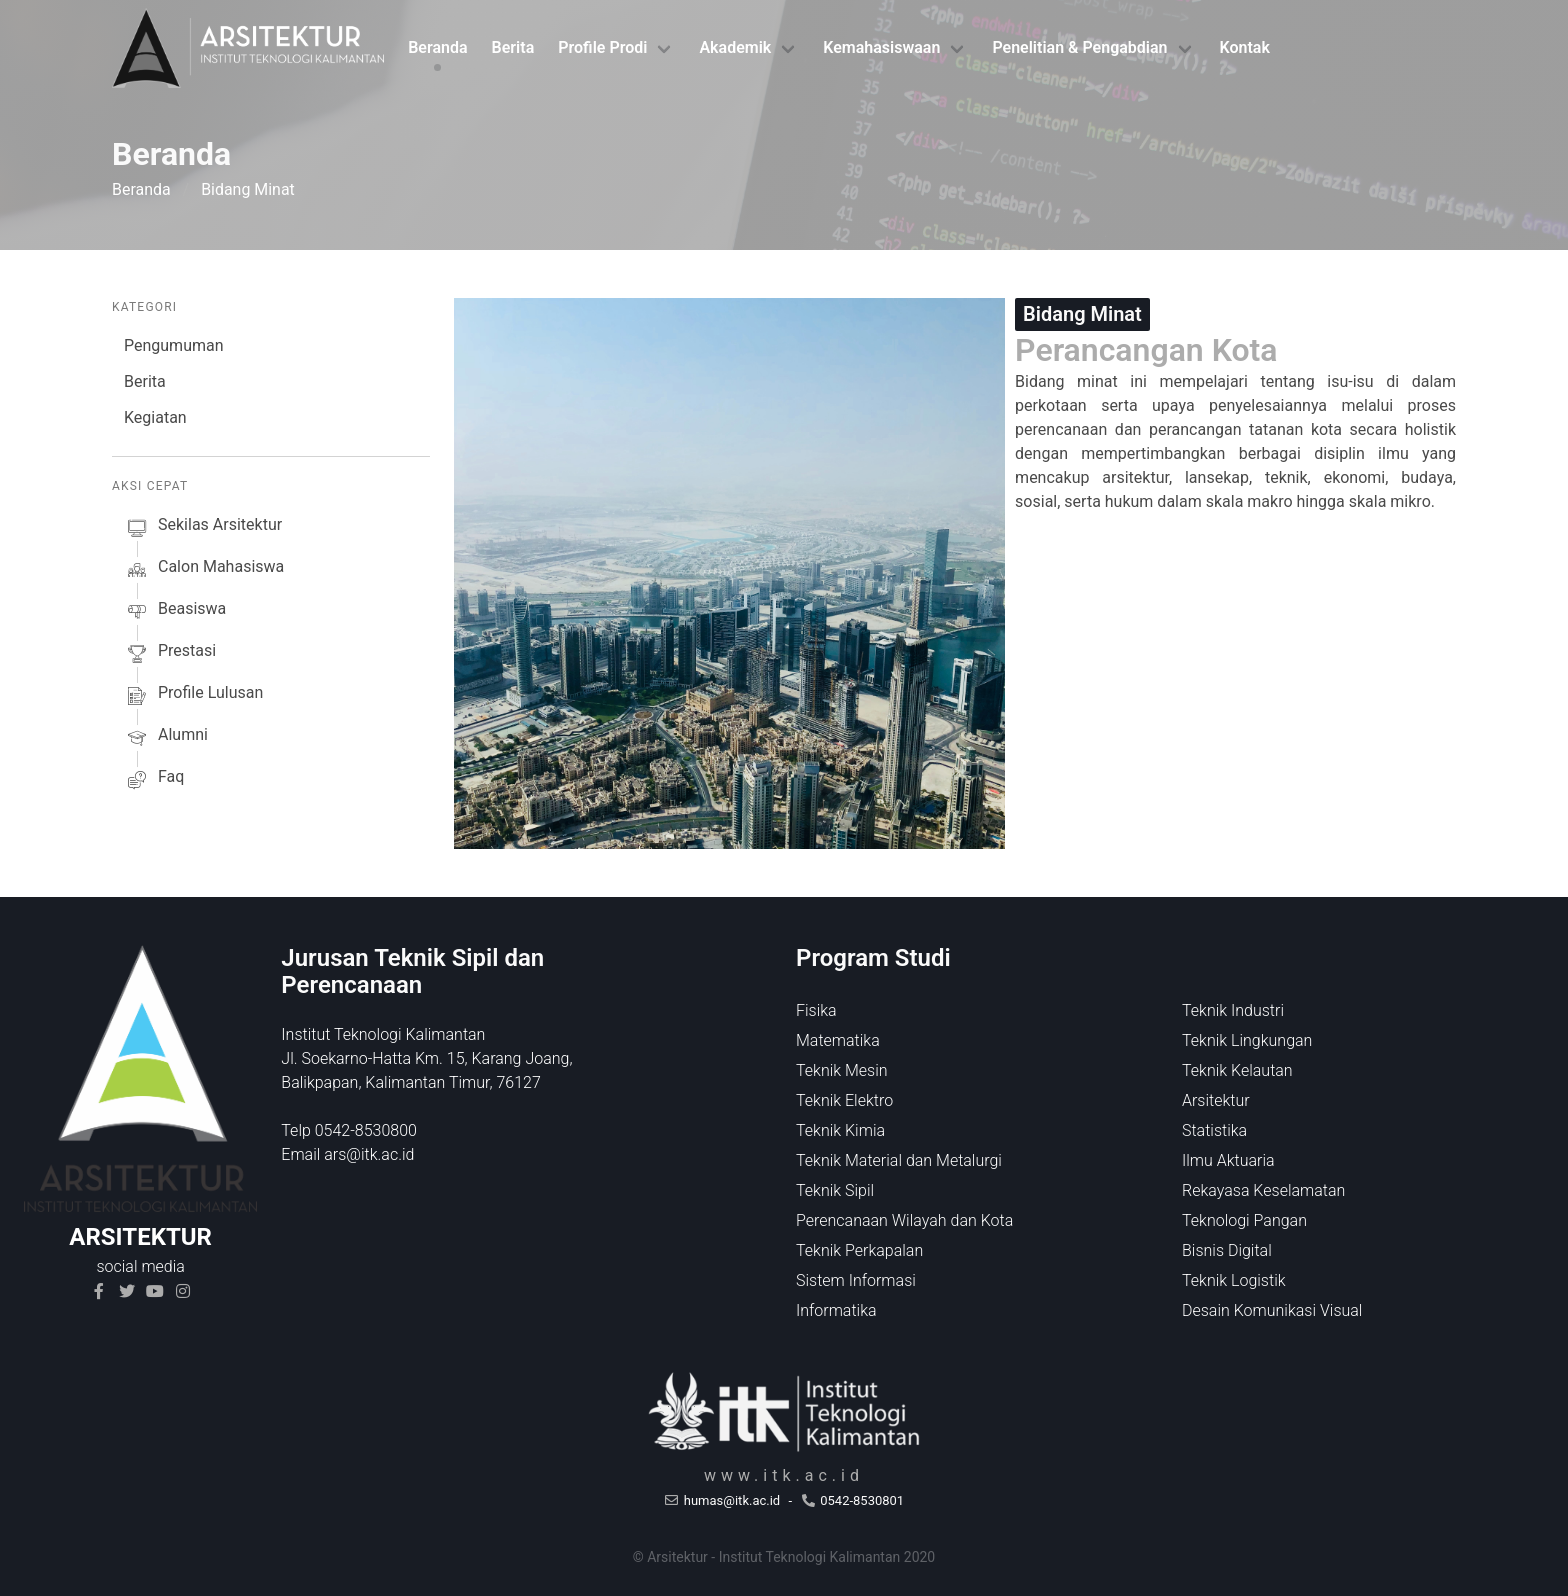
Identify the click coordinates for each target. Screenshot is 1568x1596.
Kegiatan (155, 417)
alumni (166, 738)
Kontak (1245, 47)
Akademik (735, 47)
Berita (513, 47)
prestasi (170, 654)
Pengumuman (174, 345)
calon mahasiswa (204, 570)
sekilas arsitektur (203, 528)
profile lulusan (193, 696)
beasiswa (175, 612)
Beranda (437, 47)
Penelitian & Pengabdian (1079, 47)
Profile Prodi (602, 47)
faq (154, 780)
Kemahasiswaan (881, 47)
